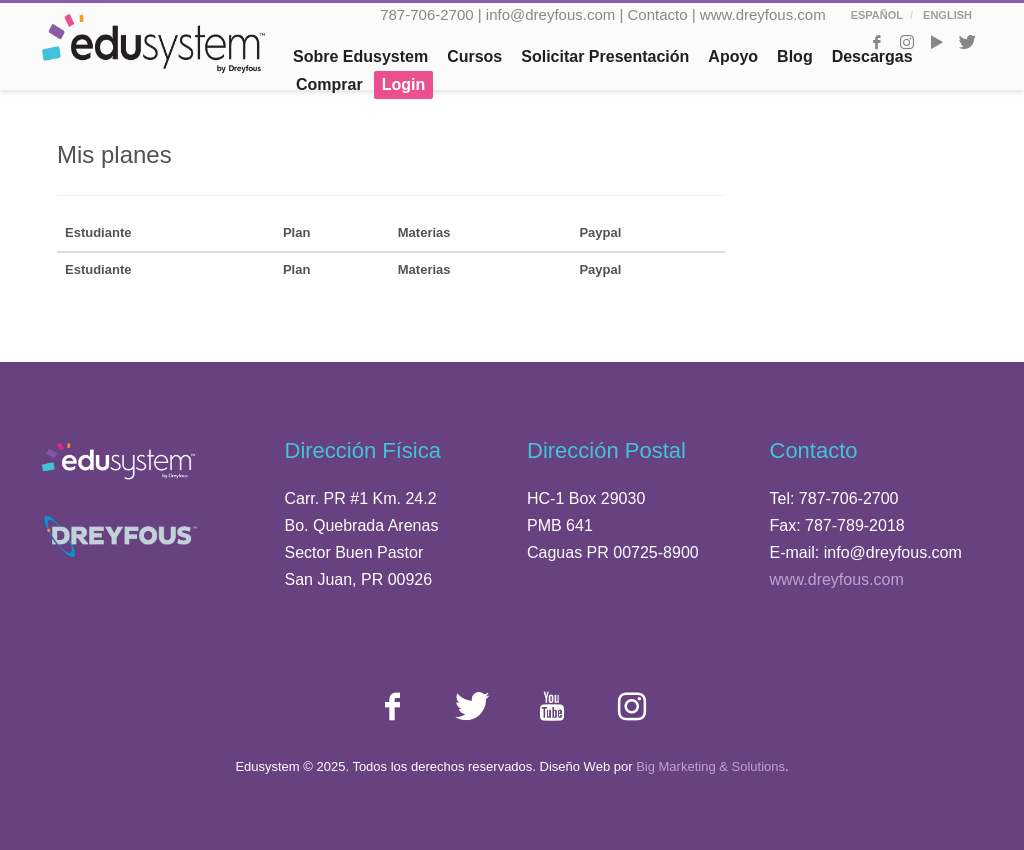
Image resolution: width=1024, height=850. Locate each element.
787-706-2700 (426, 14)
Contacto (658, 14)
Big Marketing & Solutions (710, 766)
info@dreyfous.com (550, 14)
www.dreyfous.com (763, 14)
